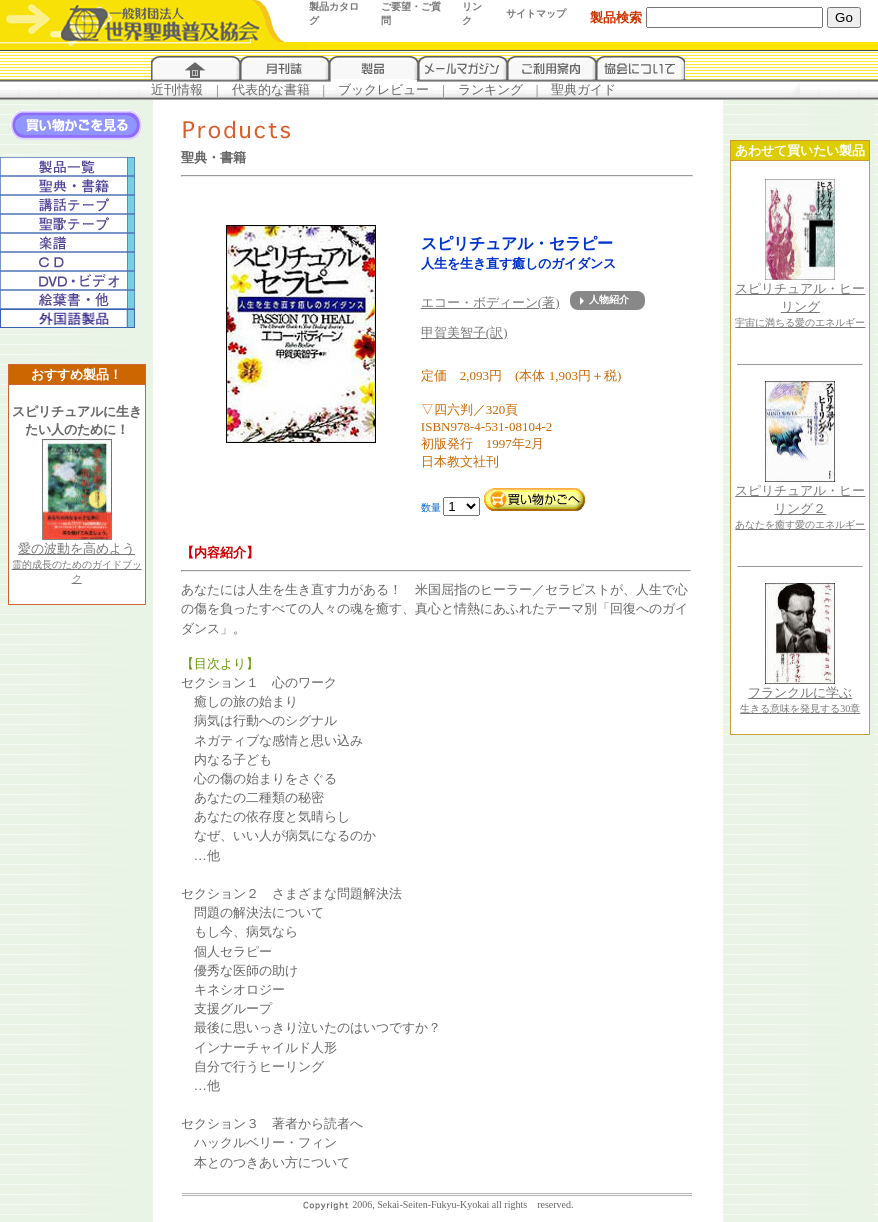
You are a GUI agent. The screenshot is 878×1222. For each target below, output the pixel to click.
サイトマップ (536, 13)
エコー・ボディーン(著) (490, 302)
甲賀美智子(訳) (464, 332)
